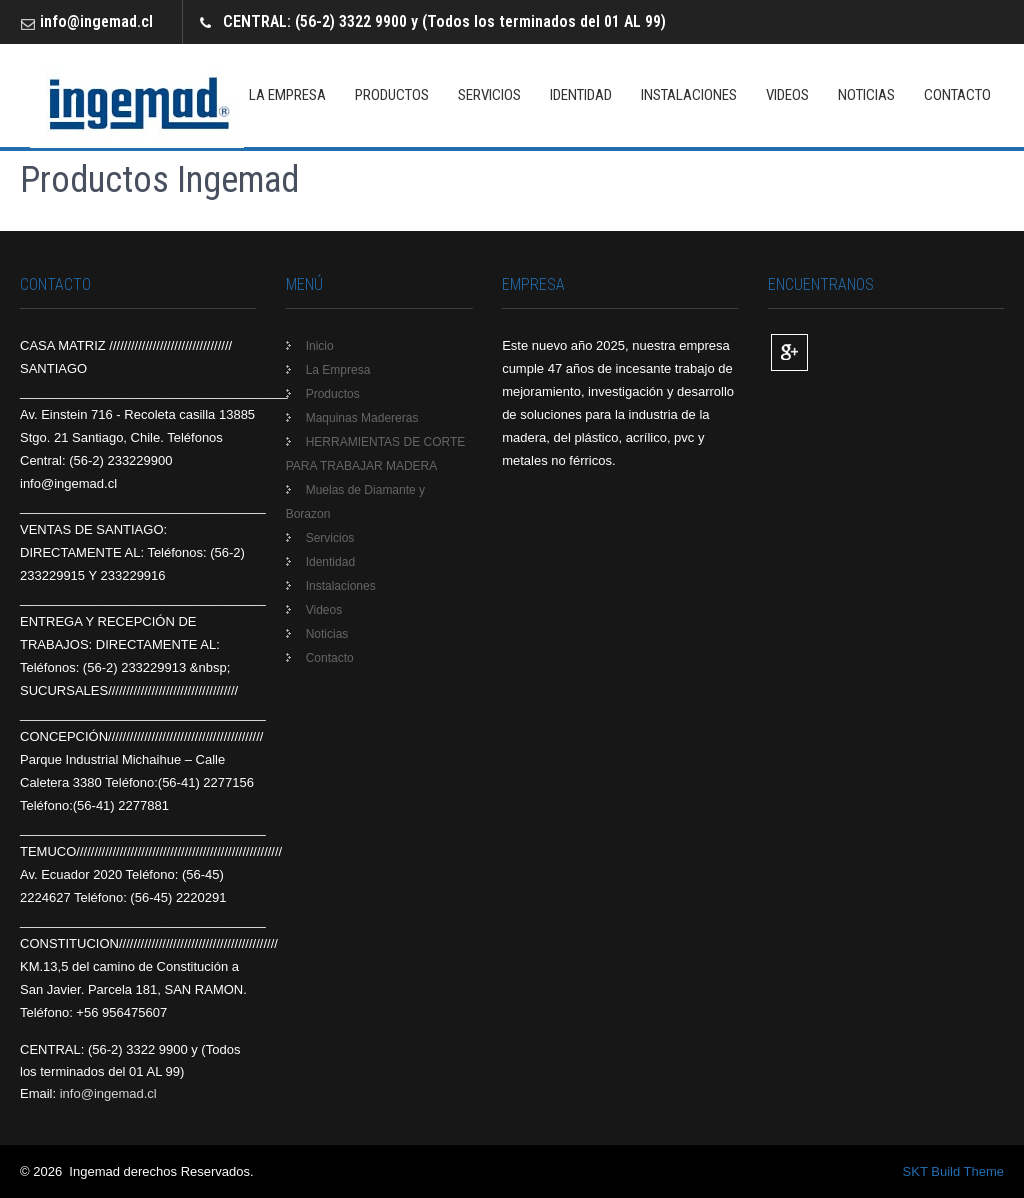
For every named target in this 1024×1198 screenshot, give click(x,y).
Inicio (320, 346)
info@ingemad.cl (96, 21)
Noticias (866, 95)
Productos (392, 95)
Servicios (489, 95)
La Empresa (287, 95)
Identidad (581, 95)
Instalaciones (689, 95)
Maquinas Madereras (362, 418)
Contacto (957, 95)
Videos (787, 95)
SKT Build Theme (953, 1171)
